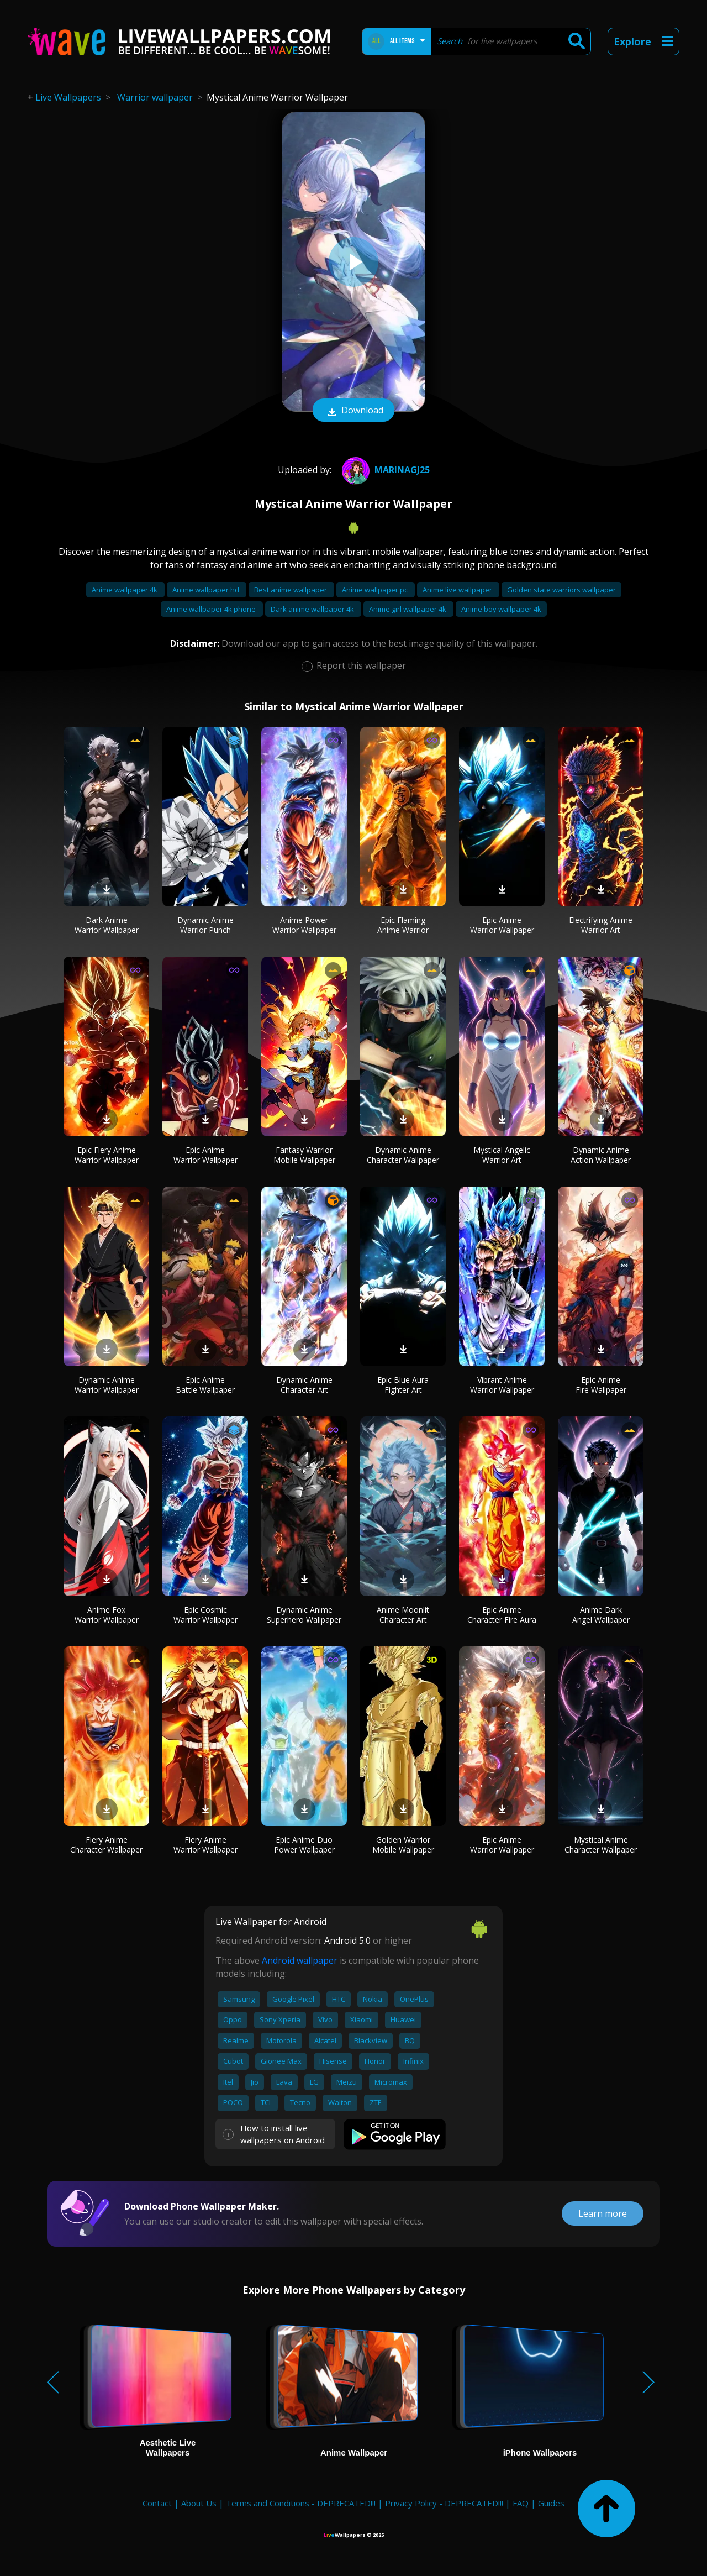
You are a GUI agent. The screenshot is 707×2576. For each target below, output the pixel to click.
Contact (157, 2503)
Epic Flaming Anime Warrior (403, 925)
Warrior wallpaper (155, 97)
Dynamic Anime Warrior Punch (205, 925)
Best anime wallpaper (291, 590)
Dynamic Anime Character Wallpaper (403, 1155)
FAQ (521, 2503)
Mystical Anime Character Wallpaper (600, 1844)
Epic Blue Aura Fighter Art (403, 1384)
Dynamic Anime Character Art (304, 1384)
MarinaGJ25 (384, 470)
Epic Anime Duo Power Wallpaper (304, 1844)
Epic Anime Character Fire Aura (501, 1614)
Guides (551, 2503)
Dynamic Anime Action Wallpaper (601, 1155)
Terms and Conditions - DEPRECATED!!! (301, 2503)
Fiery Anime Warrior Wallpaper (205, 1844)
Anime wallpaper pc (375, 590)
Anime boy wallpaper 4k (501, 609)
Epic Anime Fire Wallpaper (601, 1384)
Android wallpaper (299, 1960)
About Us (199, 2503)
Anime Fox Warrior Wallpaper (107, 1614)
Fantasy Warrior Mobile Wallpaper (304, 1155)
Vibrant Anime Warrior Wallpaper (502, 1384)
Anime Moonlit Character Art (403, 1614)
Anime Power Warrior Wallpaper (304, 925)
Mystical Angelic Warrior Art (501, 1155)
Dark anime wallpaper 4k (313, 609)
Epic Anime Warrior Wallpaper (502, 925)
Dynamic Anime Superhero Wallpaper (304, 1614)
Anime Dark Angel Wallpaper (601, 1614)
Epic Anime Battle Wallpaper (205, 1384)
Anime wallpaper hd (206, 590)
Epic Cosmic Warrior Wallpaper (205, 1614)
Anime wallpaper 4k (125, 590)
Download (353, 411)
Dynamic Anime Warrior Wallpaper (107, 1384)
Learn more (602, 2213)
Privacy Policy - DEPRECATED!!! (444, 2503)
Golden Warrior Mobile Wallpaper (403, 1844)
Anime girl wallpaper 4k (408, 609)
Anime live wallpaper (458, 590)
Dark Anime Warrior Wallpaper (107, 925)
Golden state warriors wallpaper (561, 590)
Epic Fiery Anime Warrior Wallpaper (107, 1155)
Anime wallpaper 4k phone (211, 609)
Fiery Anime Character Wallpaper (106, 1844)
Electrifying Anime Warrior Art (600, 925)
